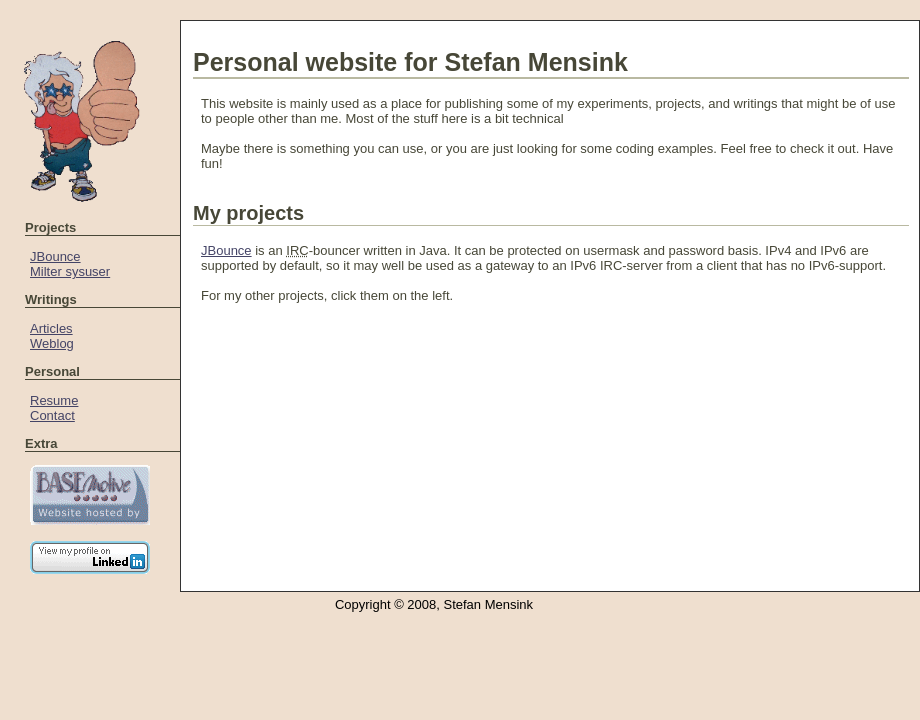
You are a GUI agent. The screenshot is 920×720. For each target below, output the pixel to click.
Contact (52, 415)
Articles (51, 328)
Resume (54, 400)
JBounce (55, 256)
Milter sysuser (70, 271)
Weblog (52, 343)
